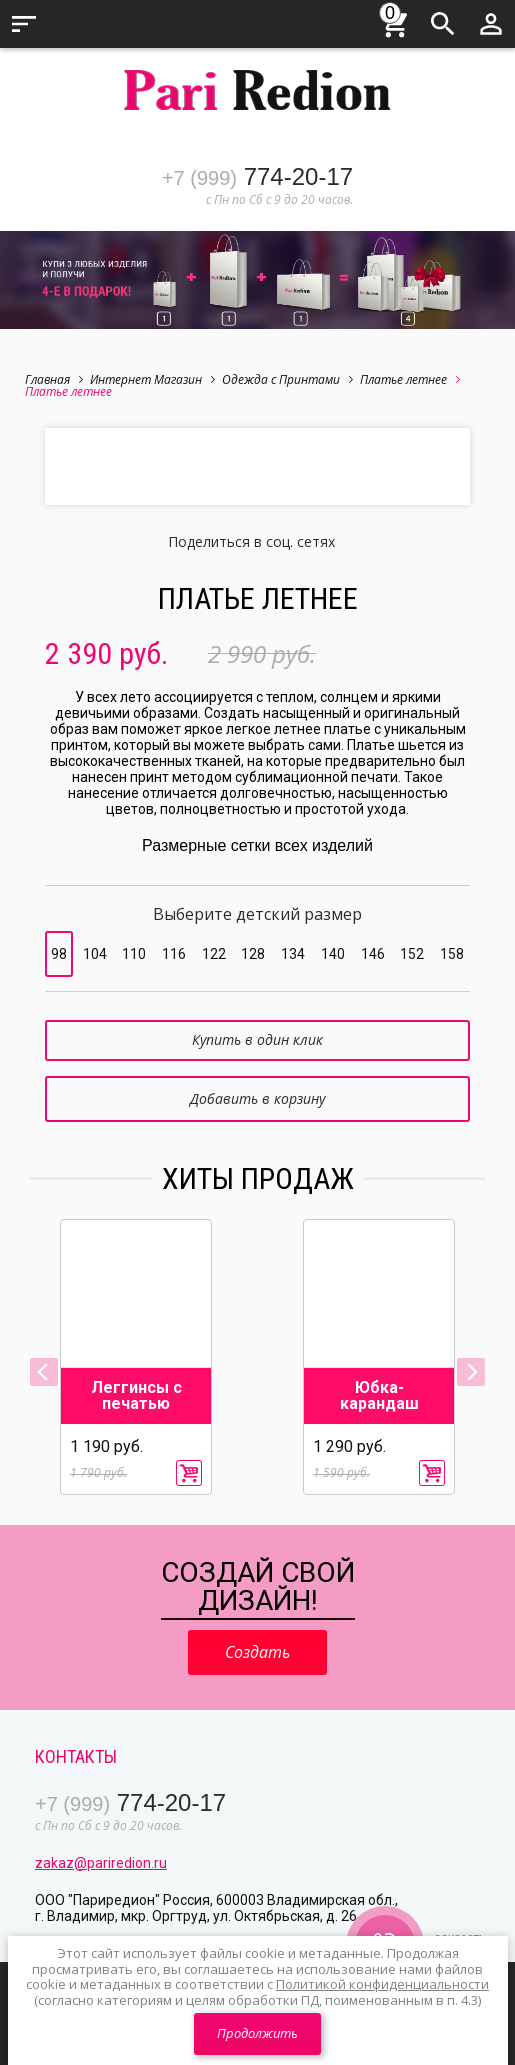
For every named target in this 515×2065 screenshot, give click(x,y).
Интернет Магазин (152, 379)
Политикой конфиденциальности (382, 1984)
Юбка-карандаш (379, 1396)
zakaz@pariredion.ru (101, 1863)
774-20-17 (257, 176)
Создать (257, 1652)
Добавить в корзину (257, 1098)
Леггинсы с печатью (136, 1396)
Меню (24, 24)
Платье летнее (410, 379)
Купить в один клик (257, 1039)
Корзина (395, 21)
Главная (54, 379)
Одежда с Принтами (287, 379)
